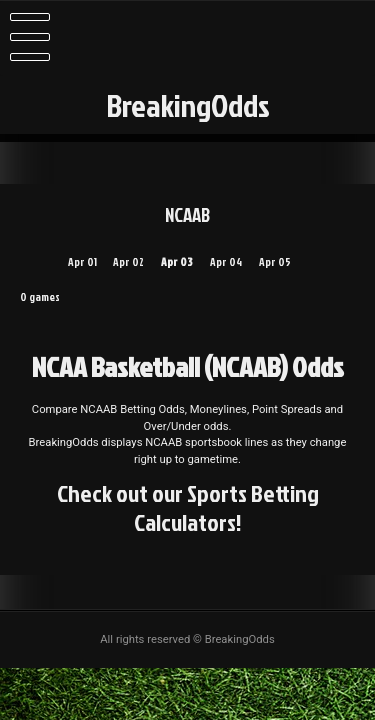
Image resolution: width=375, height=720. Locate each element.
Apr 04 (226, 262)
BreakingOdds (188, 104)
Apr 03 (177, 262)
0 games (40, 297)
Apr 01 (82, 262)
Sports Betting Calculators (226, 507)
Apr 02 (128, 262)
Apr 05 (275, 262)
